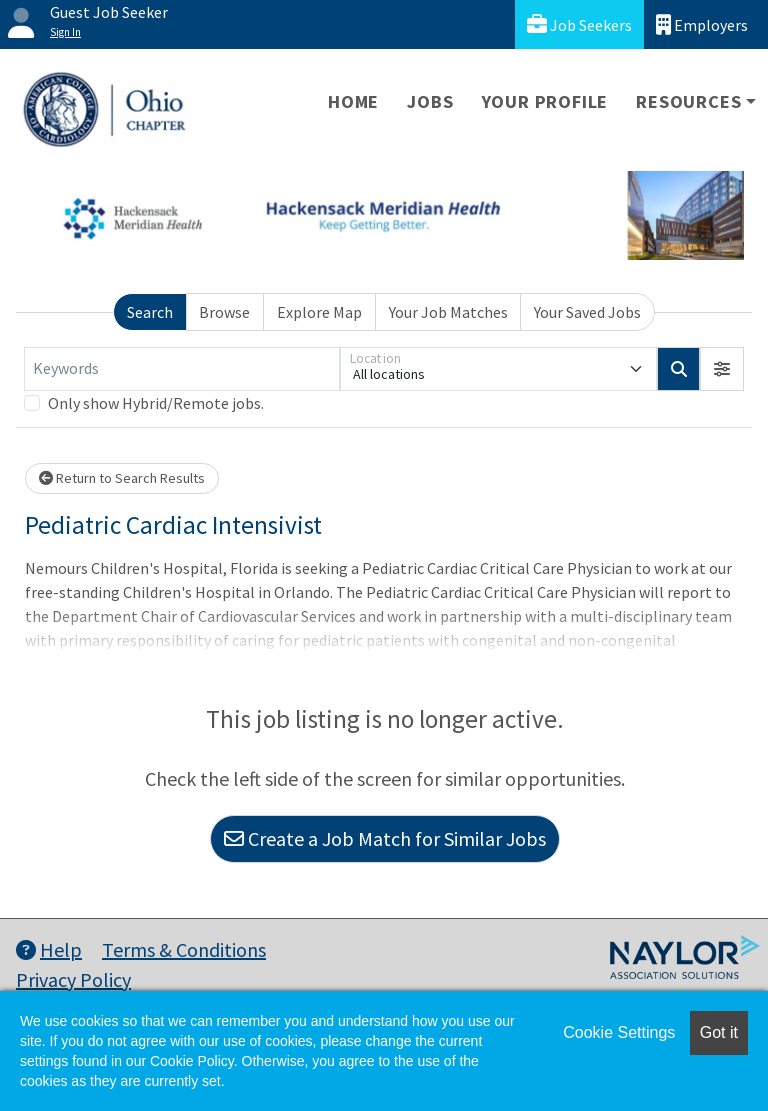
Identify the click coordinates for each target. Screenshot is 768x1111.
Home (353, 101)
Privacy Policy (73, 979)
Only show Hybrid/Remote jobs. (156, 403)
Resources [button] (688, 101)
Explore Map (319, 312)
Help (49, 949)
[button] (722, 369)
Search (150, 312)
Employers (702, 24)
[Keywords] (182, 369)
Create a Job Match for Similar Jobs (385, 838)
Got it (719, 1032)
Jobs (430, 101)
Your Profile (545, 101)
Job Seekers (579, 24)
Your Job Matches (448, 312)
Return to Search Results (122, 478)
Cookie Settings (619, 1032)
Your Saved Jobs (587, 312)
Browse (224, 312)
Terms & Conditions (184, 949)
